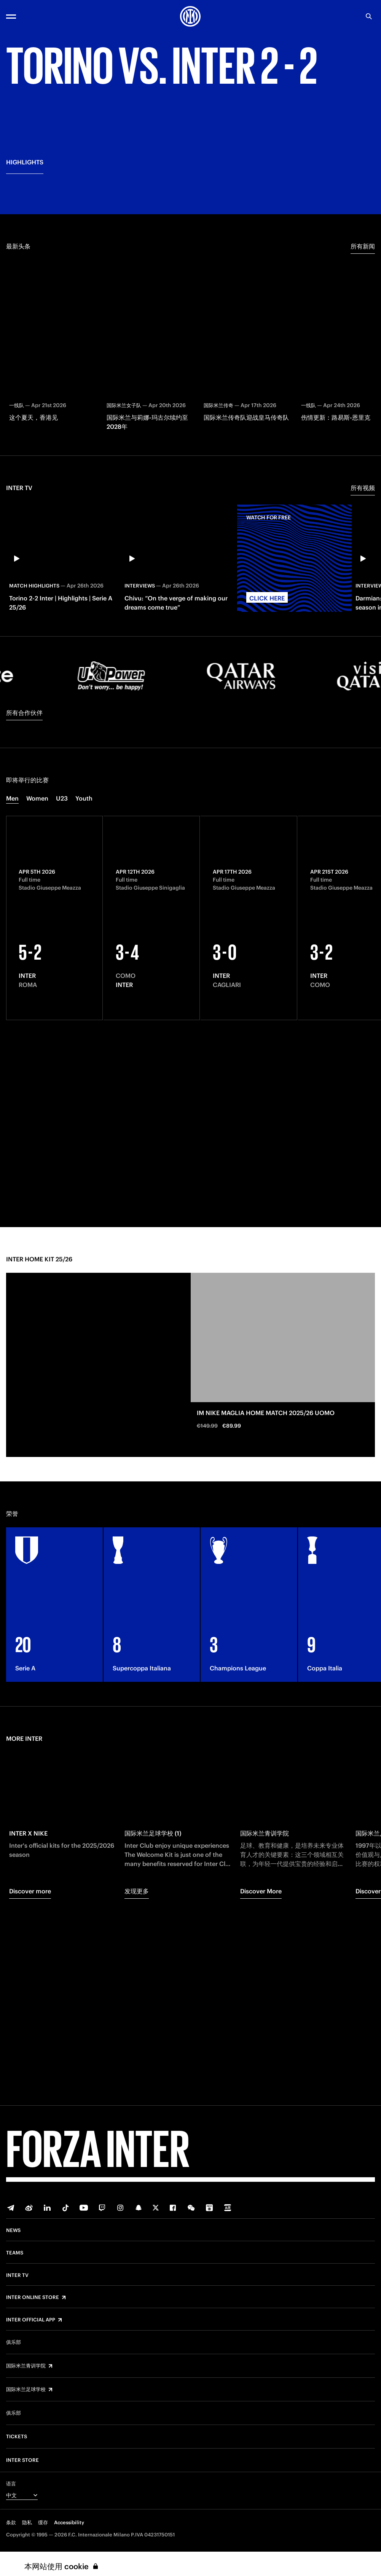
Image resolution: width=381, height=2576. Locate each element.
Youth (83, 980)
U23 (62, 980)
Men (12, 980)
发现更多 (136, 2073)
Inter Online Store (32, 2297)
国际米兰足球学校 (26, 2390)
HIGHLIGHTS (24, 360)
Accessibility (69, 2523)
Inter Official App (30, 2320)
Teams (14, 2253)
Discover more (30, 2073)
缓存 (43, 2523)
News (13, 2230)
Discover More (261, 2073)
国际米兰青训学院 (26, 2366)
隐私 (27, 2523)
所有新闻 (363, 428)
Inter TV (17, 2275)
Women (37, 980)
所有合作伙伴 (24, 894)
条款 (11, 2523)
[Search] (369, 16)
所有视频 (363, 669)
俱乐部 (13, 2342)
